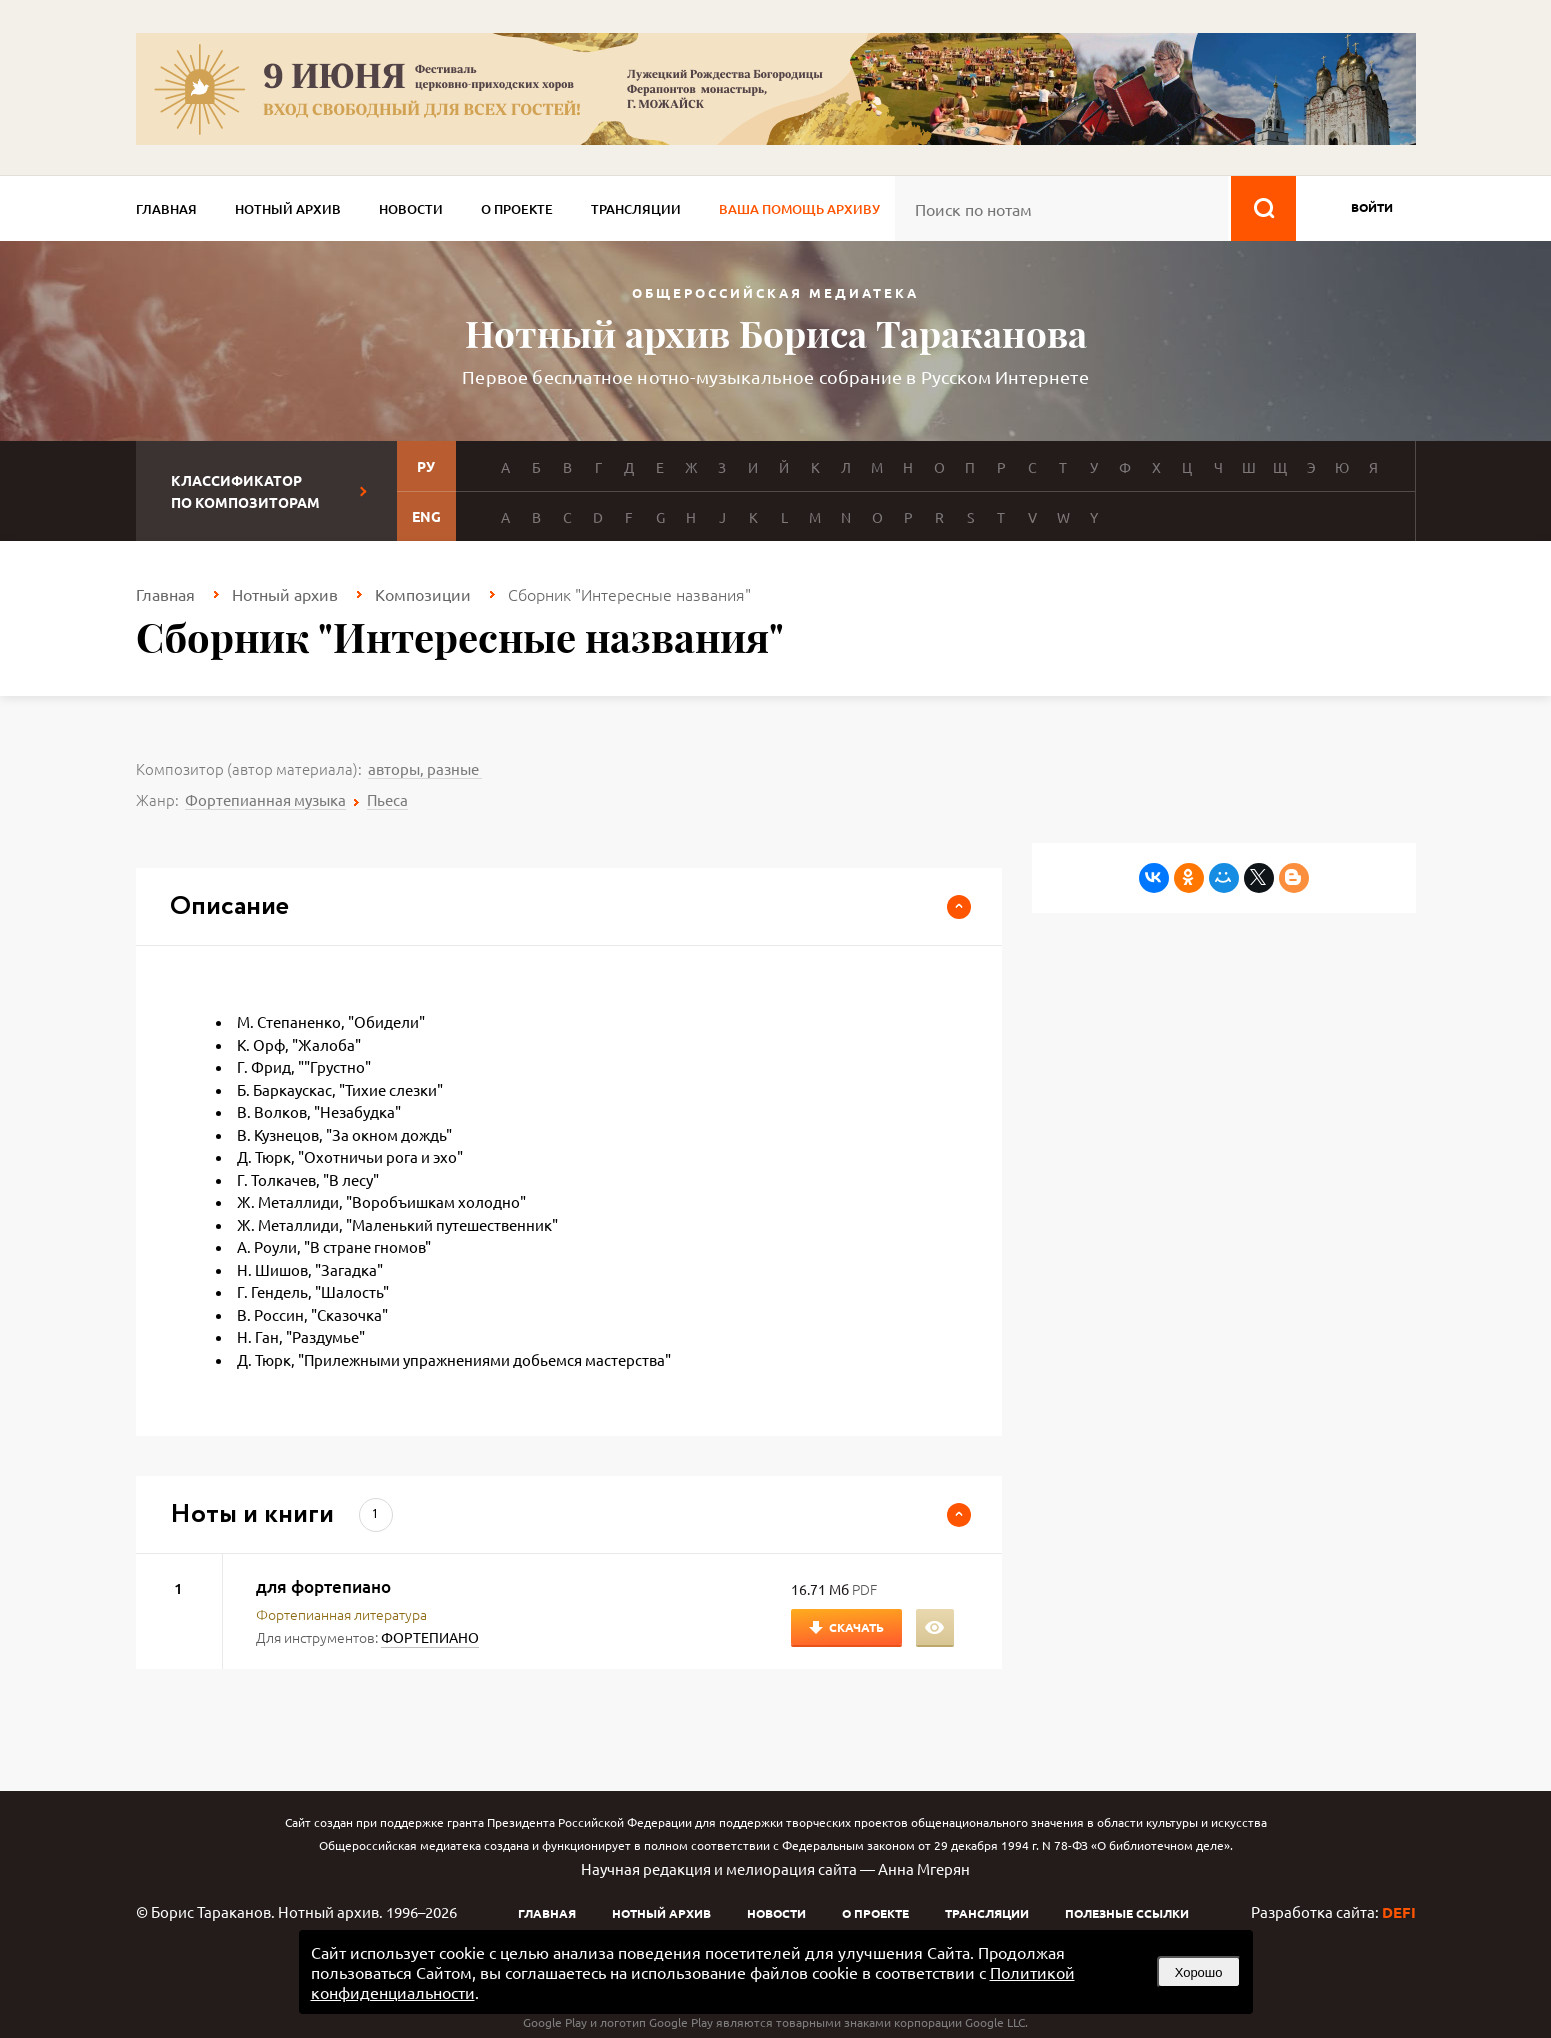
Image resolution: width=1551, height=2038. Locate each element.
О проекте (517, 209)
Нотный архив (288, 209)
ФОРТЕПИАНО (430, 1637)
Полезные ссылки (1127, 1913)
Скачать (856, 1627)
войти (1372, 207)
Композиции (423, 594)
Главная (166, 209)
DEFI (1399, 1912)
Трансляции (636, 209)
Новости (411, 209)
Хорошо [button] (1199, 1972)
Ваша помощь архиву (799, 209)
